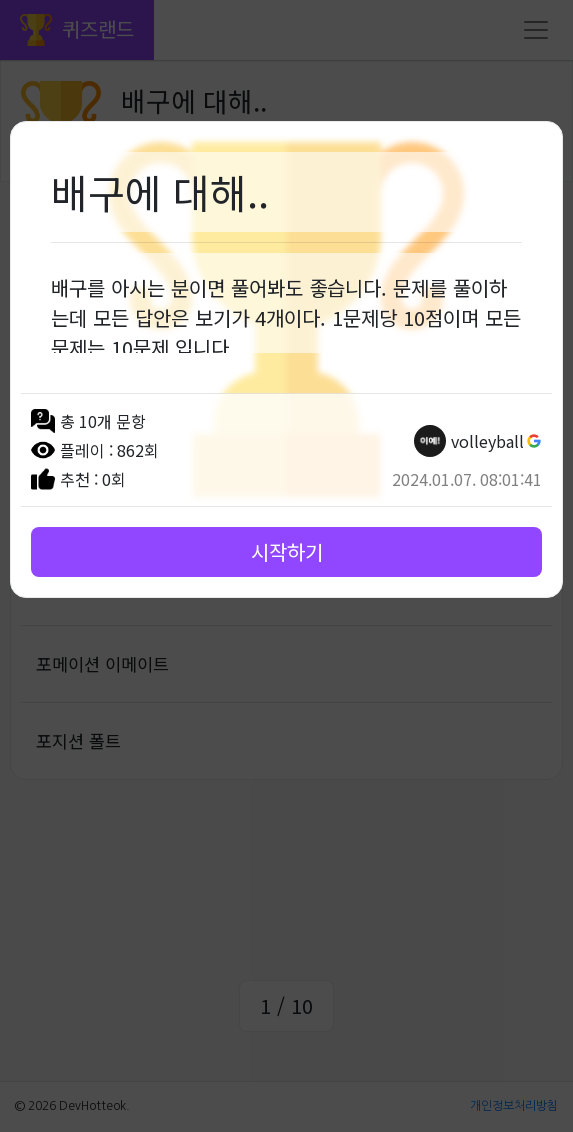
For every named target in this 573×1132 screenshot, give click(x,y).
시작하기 (287, 551)
